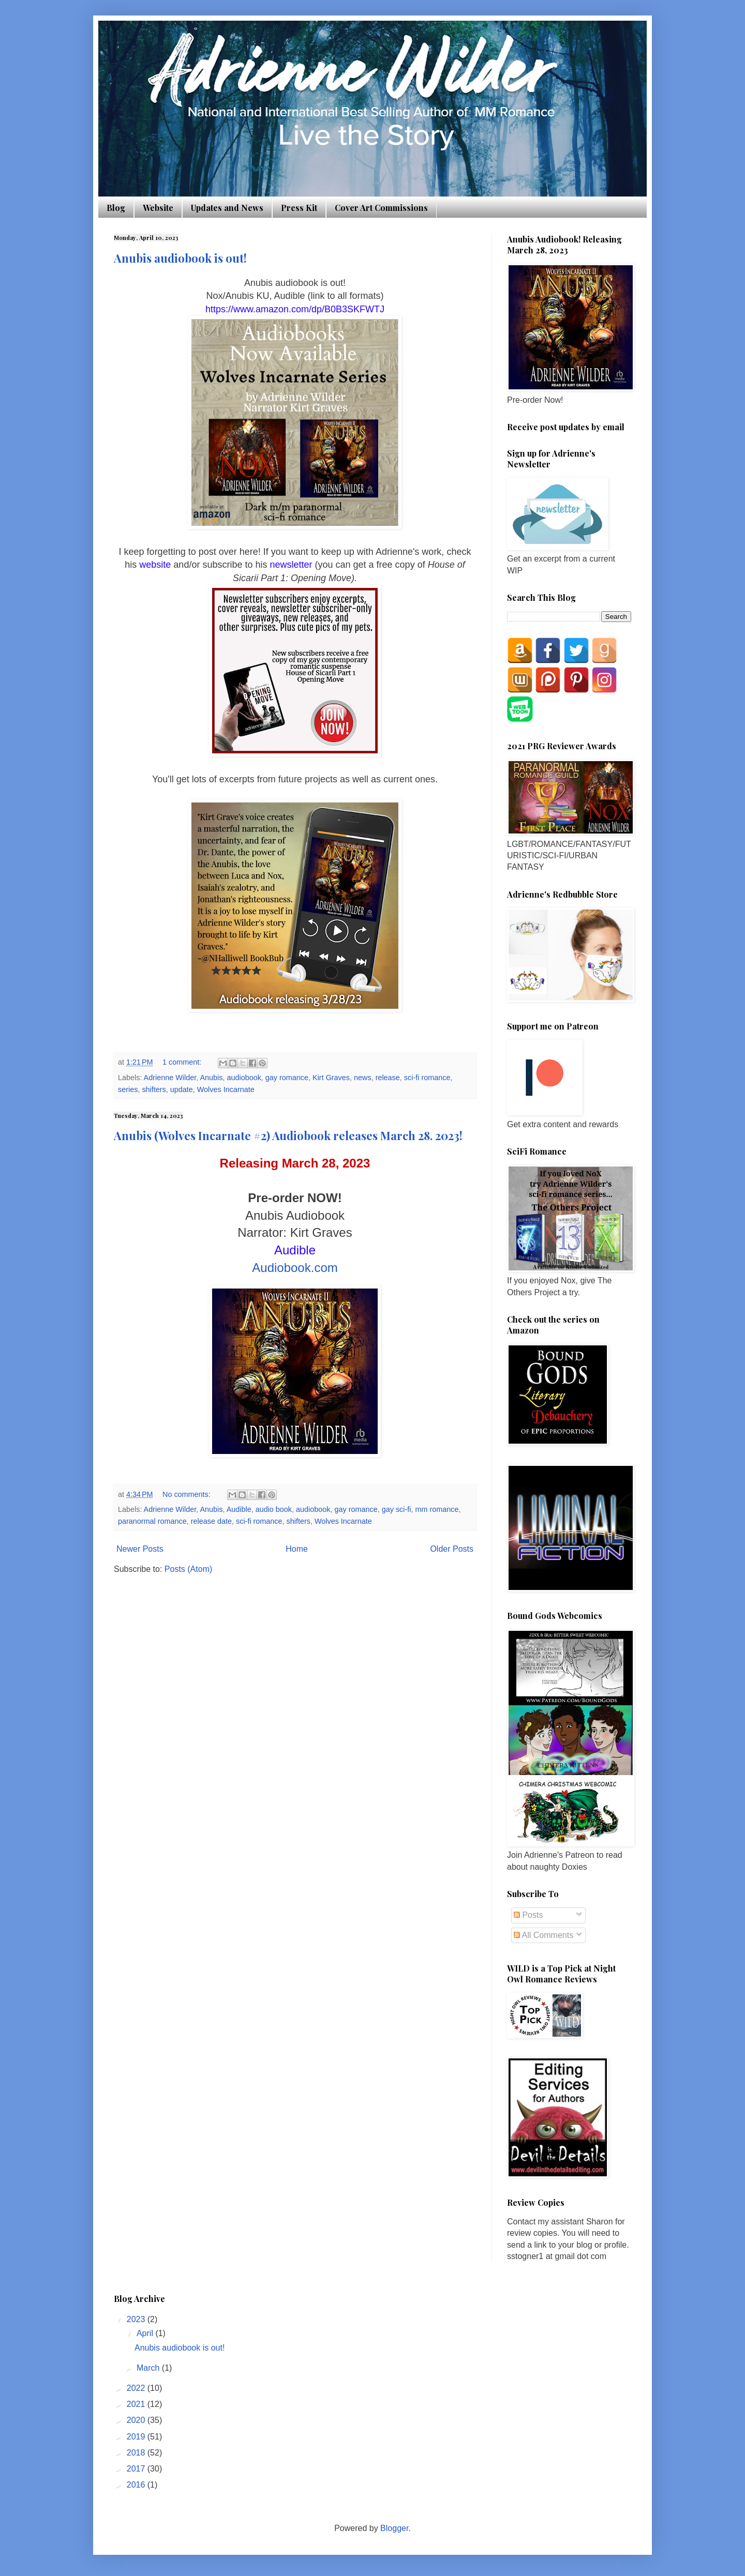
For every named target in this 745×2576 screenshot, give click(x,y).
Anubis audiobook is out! (180, 258)
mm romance (436, 1509)
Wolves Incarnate (226, 1089)
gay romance (286, 1077)
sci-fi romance (427, 1077)
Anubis (211, 1077)
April (146, 2333)
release (388, 1077)
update (181, 1089)
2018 (137, 2452)
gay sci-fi (396, 1509)
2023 (137, 2319)
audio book (274, 1509)
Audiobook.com (294, 1268)
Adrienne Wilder (170, 1077)
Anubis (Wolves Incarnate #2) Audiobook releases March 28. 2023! (288, 1135)
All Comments (543, 1935)
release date (211, 1521)
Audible (239, 1509)
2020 (137, 2420)
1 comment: (182, 1062)
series (128, 1089)
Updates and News (227, 207)
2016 (137, 2484)
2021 (137, 2404)
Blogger (394, 2528)
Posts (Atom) (188, 1569)
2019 (137, 2436)
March (149, 2367)
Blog (116, 207)
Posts (528, 1915)
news (362, 1077)
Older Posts (451, 1548)
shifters (154, 1089)
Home (297, 1548)
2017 (137, 2468)
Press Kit (299, 207)
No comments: (187, 1494)
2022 (137, 2388)
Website (158, 207)
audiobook (244, 1077)
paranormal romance (152, 1521)
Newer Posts (139, 1548)
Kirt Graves (331, 1077)
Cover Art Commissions (381, 207)
